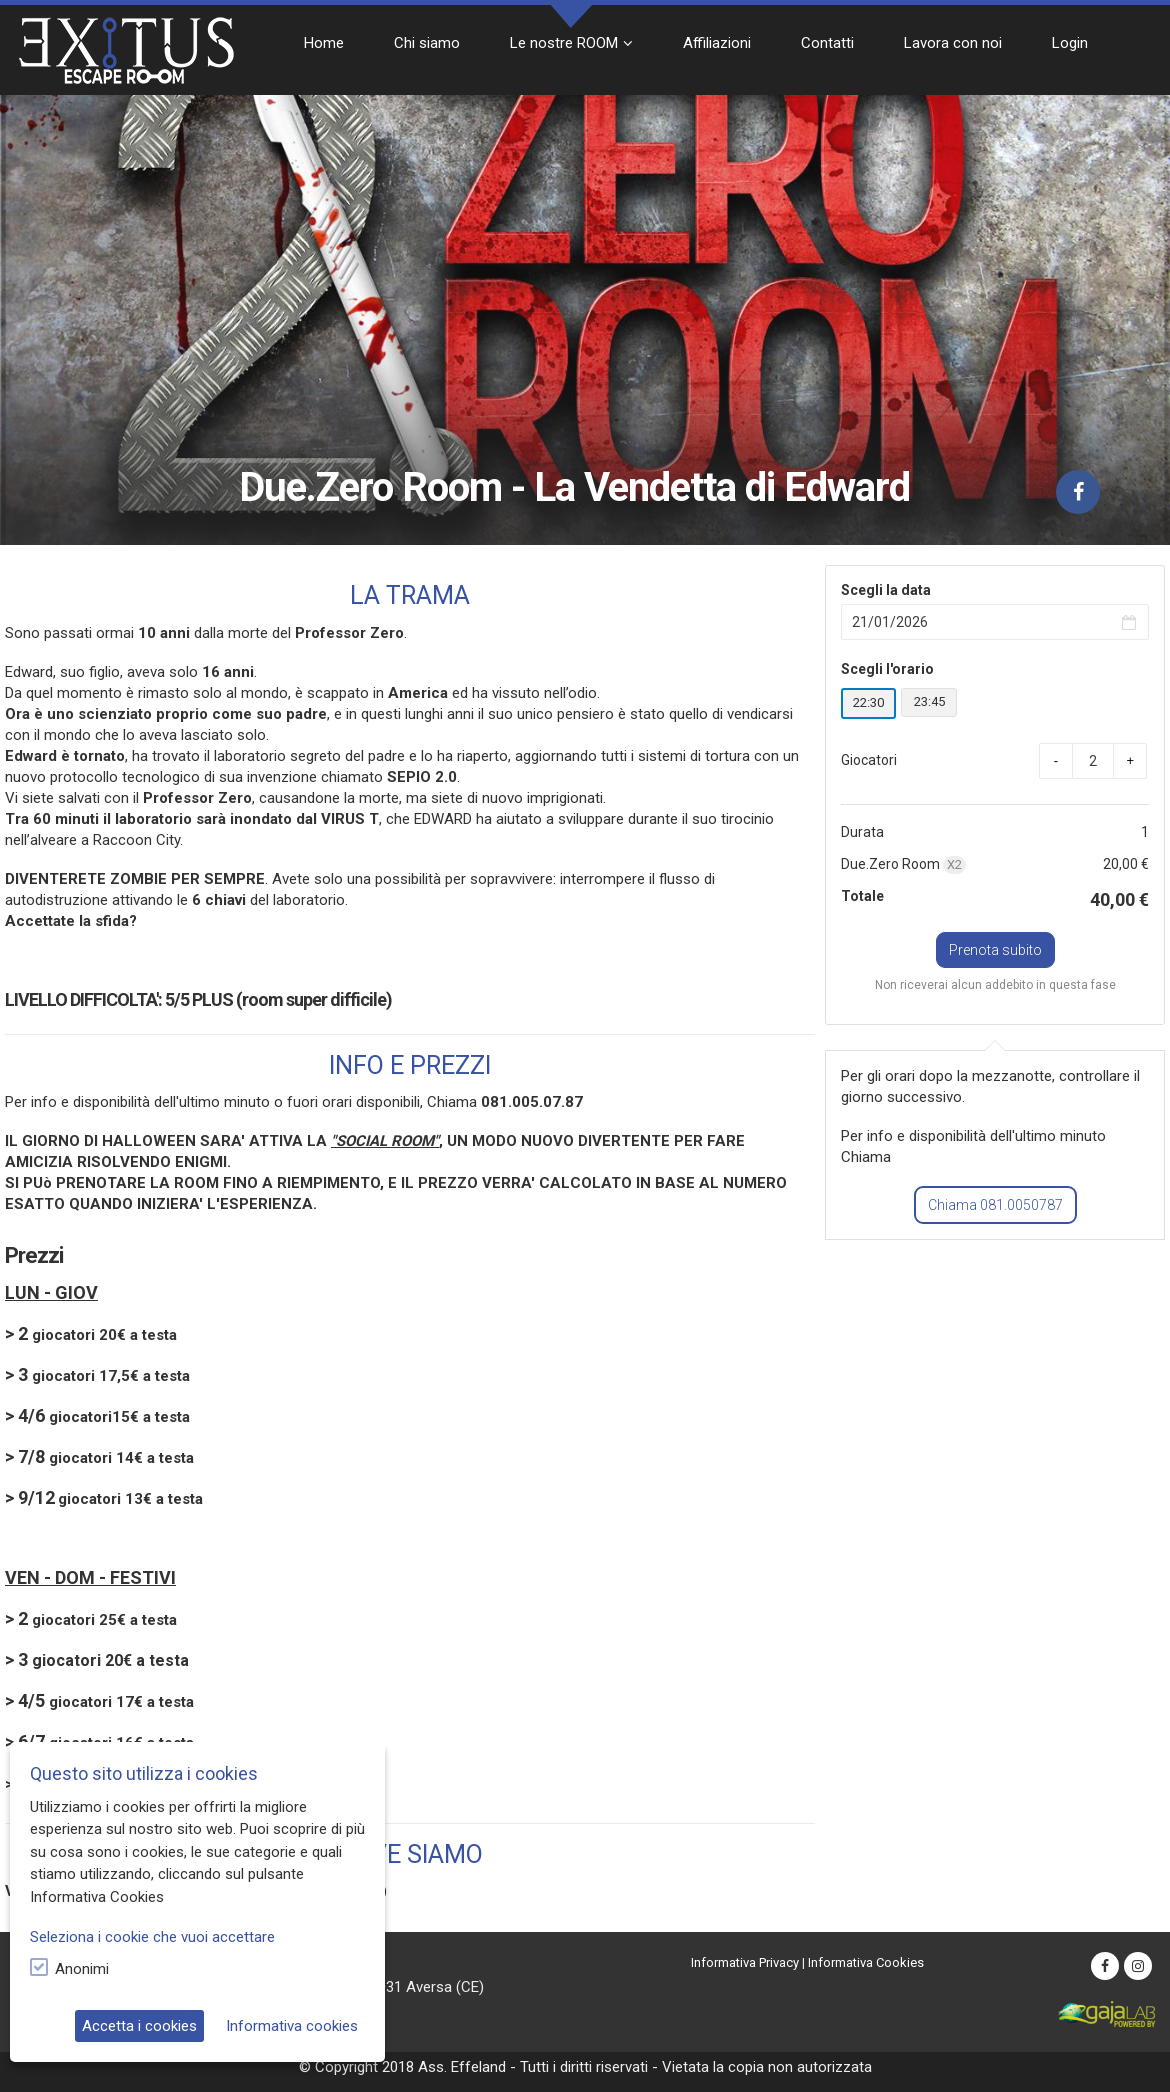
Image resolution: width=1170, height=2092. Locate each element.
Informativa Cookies (866, 1962)
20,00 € (1126, 864)
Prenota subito (995, 950)
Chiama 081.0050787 (995, 1205)
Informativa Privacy (745, 1962)
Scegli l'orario (887, 669)
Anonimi (82, 1969)
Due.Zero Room (903, 865)
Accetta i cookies (139, 2026)
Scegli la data (886, 590)
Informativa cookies (292, 2026)
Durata (862, 832)
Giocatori (869, 760)
